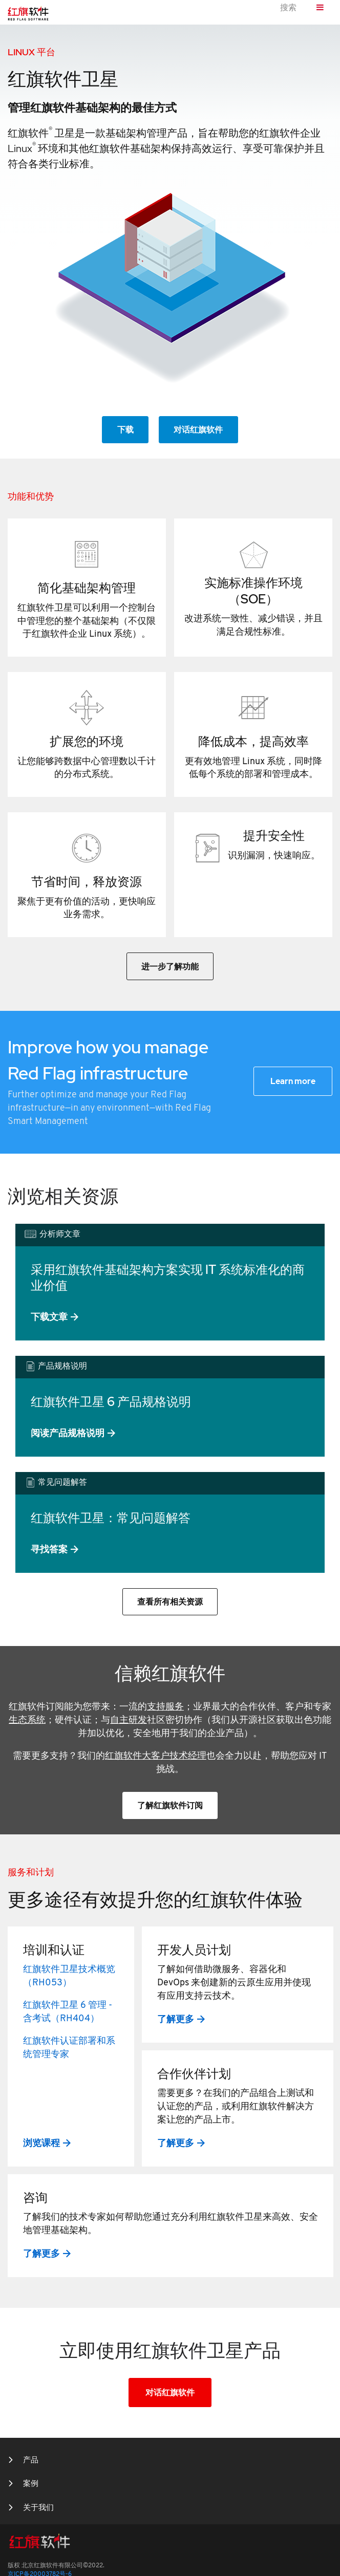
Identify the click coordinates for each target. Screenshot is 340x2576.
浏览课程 (41, 2143)
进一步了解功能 (170, 966)
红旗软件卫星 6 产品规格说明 (111, 1402)
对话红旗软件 (198, 429)
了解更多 (175, 2019)
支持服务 (165, 1707)
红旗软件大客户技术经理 (155, 1756)
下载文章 (49, 1317)
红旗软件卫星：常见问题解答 (110, 1518)
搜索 (288, 8)
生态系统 (27, 1720)
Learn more (292, 1081)
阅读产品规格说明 (67, 1433)
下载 (125, 429)
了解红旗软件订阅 (170, 1805)
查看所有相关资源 (170, 1601)
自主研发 (128, 1720)
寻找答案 (49, 1549)
